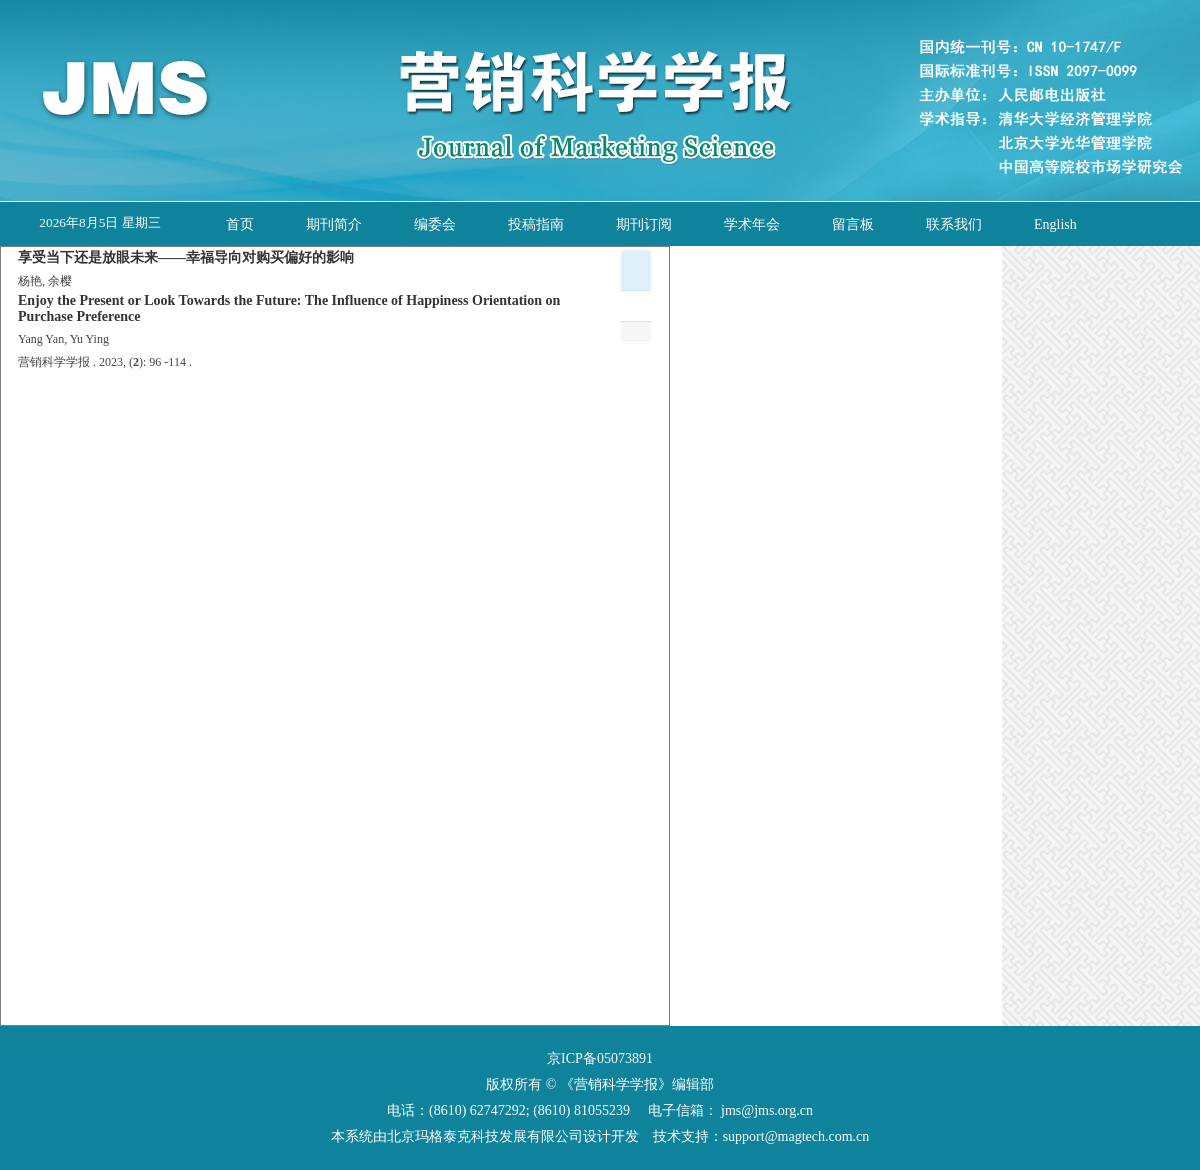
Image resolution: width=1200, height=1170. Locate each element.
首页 (240, 224)
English (1055, 224)
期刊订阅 (644, 224)
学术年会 (752, 224)
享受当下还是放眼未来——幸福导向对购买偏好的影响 (186, 257)
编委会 (435, 224)
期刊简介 (334, 224)
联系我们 (954, 224)
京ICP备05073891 (600, 1058)
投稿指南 (536, 224)
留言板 (853, 224)
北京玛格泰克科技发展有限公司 (485, 1136)
